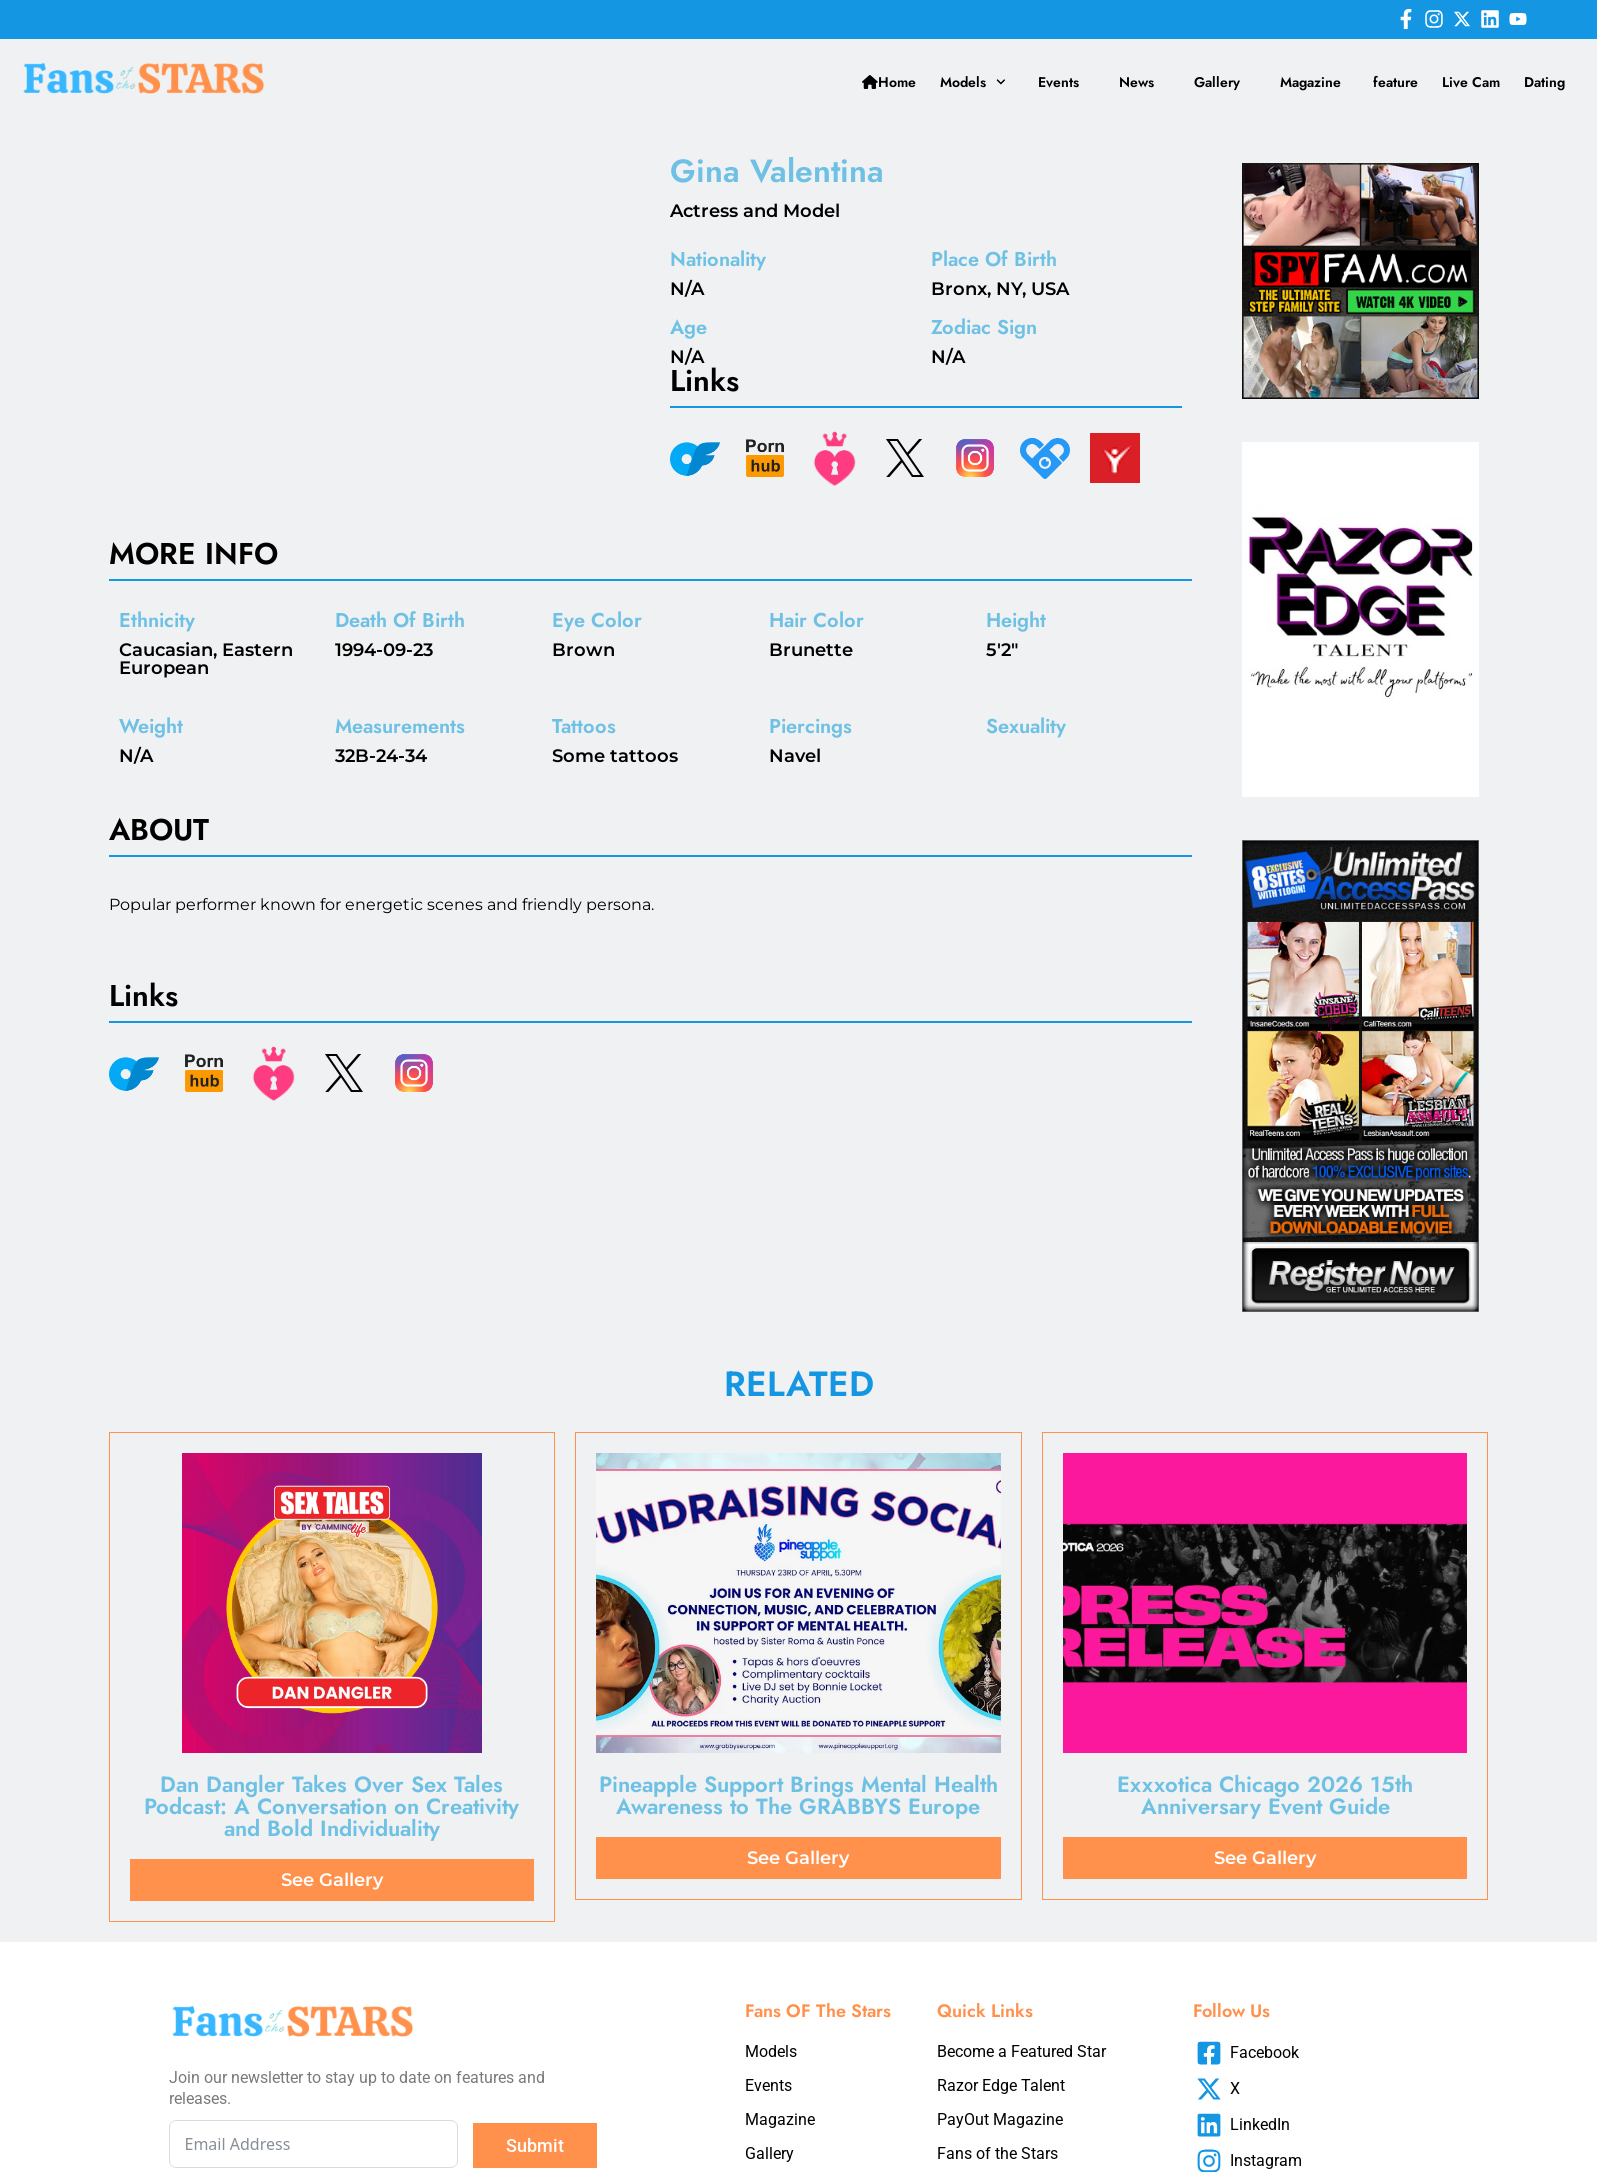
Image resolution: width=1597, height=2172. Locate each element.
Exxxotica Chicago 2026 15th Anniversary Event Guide (1265, 1795)
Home (889, 82)
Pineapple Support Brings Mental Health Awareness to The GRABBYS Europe (798, 1795)
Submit (535, 2145)
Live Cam (1471, 82)
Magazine (1310, 82)
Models (973, 82)
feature (1395, 82)
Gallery (1217, 82)
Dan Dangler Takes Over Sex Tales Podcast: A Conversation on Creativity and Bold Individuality (331, 1806)
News (1136, 82)
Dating (1544, 82)
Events (1058, 82)
